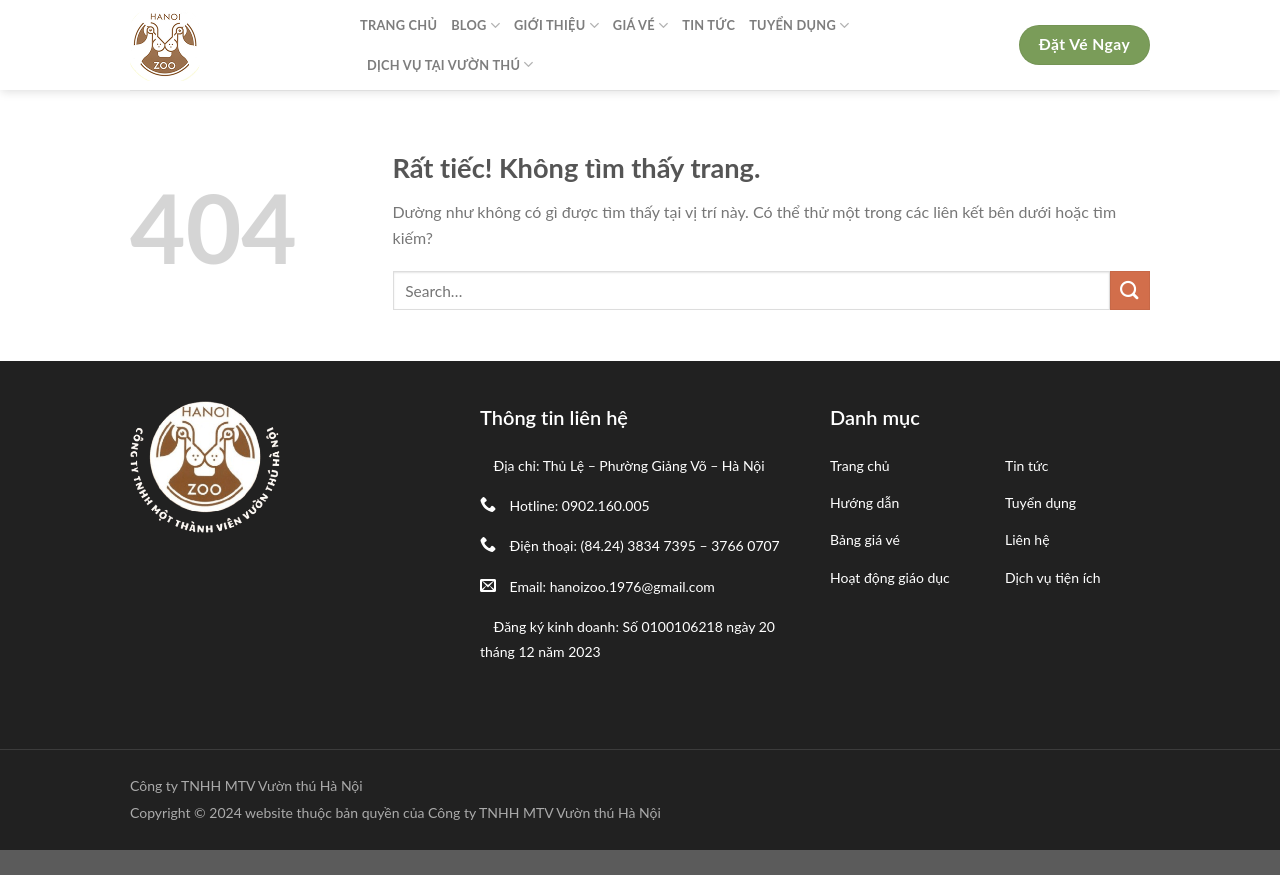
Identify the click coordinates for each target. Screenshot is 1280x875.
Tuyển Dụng (799, 25)
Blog (475, 25)
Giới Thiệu (556, 25)
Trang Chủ (398, 25)
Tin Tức (708, 25)
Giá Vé (640, 25)
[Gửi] (1130, 290)
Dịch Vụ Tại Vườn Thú (450, 64)
